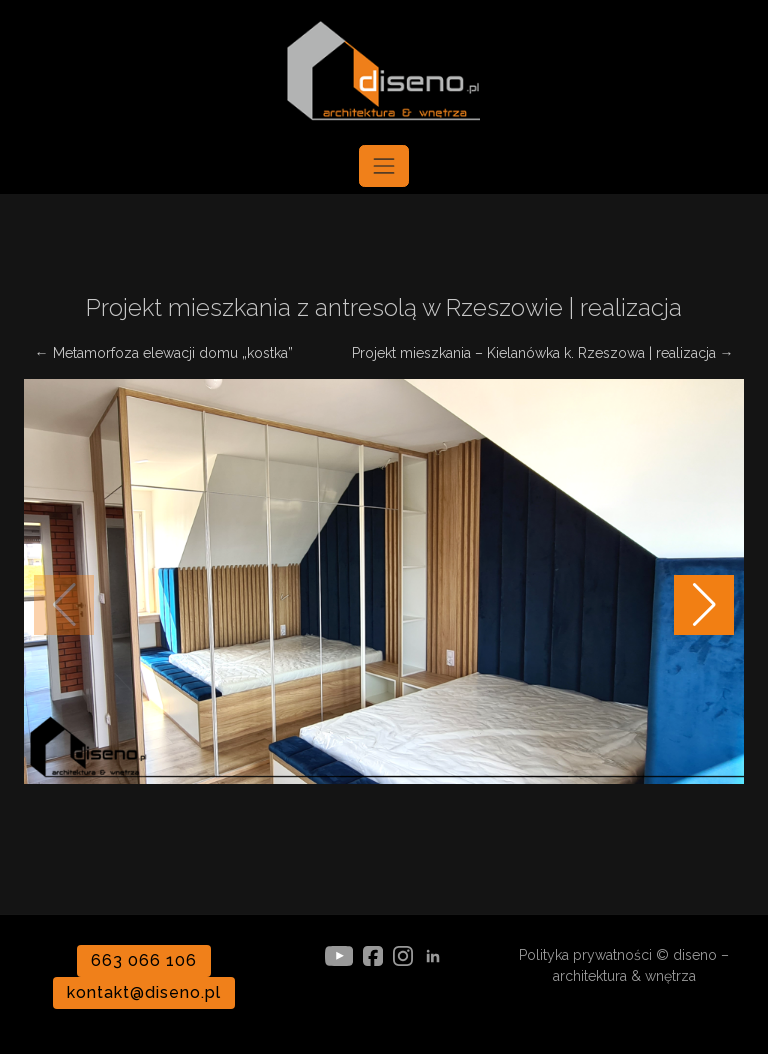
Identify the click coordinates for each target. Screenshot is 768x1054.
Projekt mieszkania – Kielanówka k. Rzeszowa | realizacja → (543, 353)
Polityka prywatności (585, 955)
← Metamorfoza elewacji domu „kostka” (164, 353)
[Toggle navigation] (383, 166)
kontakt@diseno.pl (143, 992)
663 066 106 (144, 960)
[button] (704, 605)
